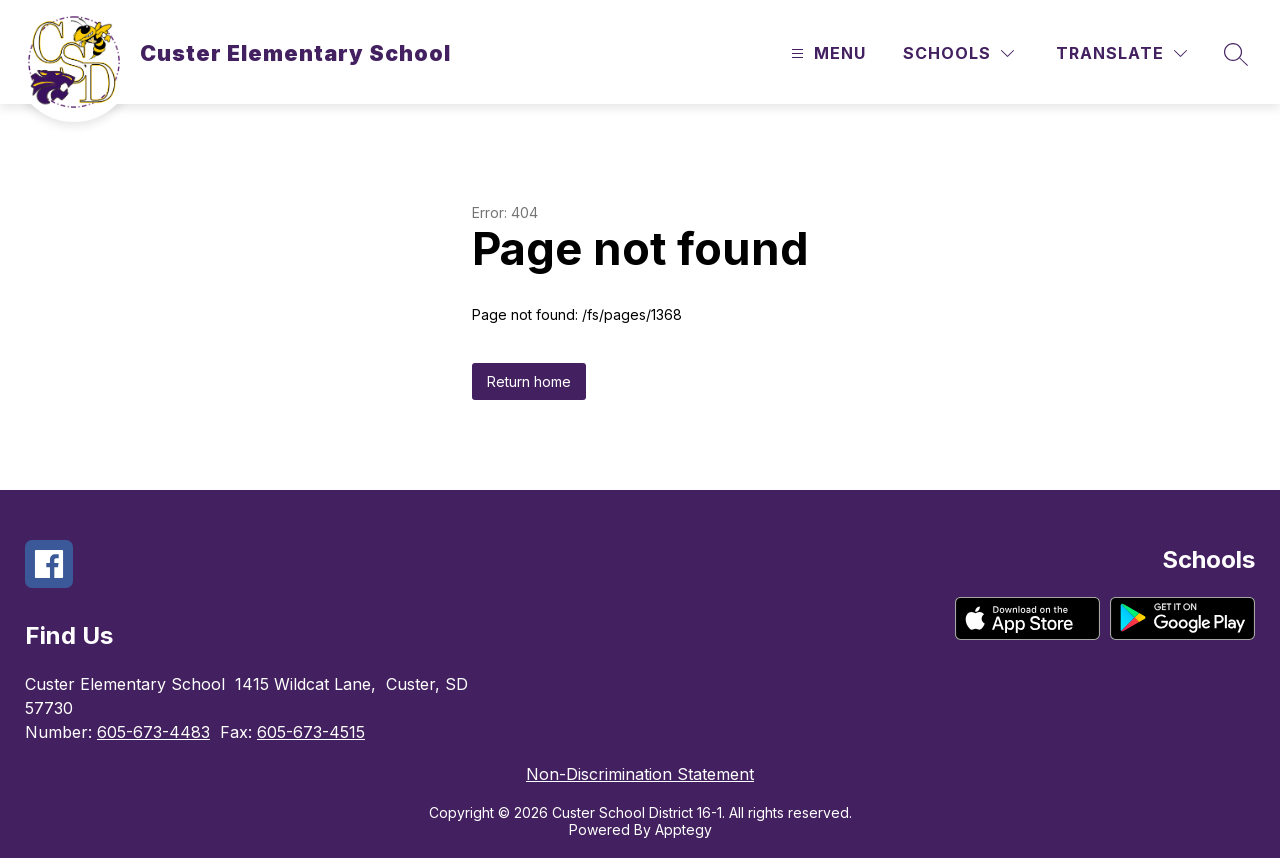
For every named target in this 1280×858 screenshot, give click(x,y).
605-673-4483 (153, 732)
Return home (529, 381)
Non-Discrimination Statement (640, 774)
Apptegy (683, 829)
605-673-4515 (311, 732)
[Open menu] (826, 53)
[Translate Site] (1121, 53)
